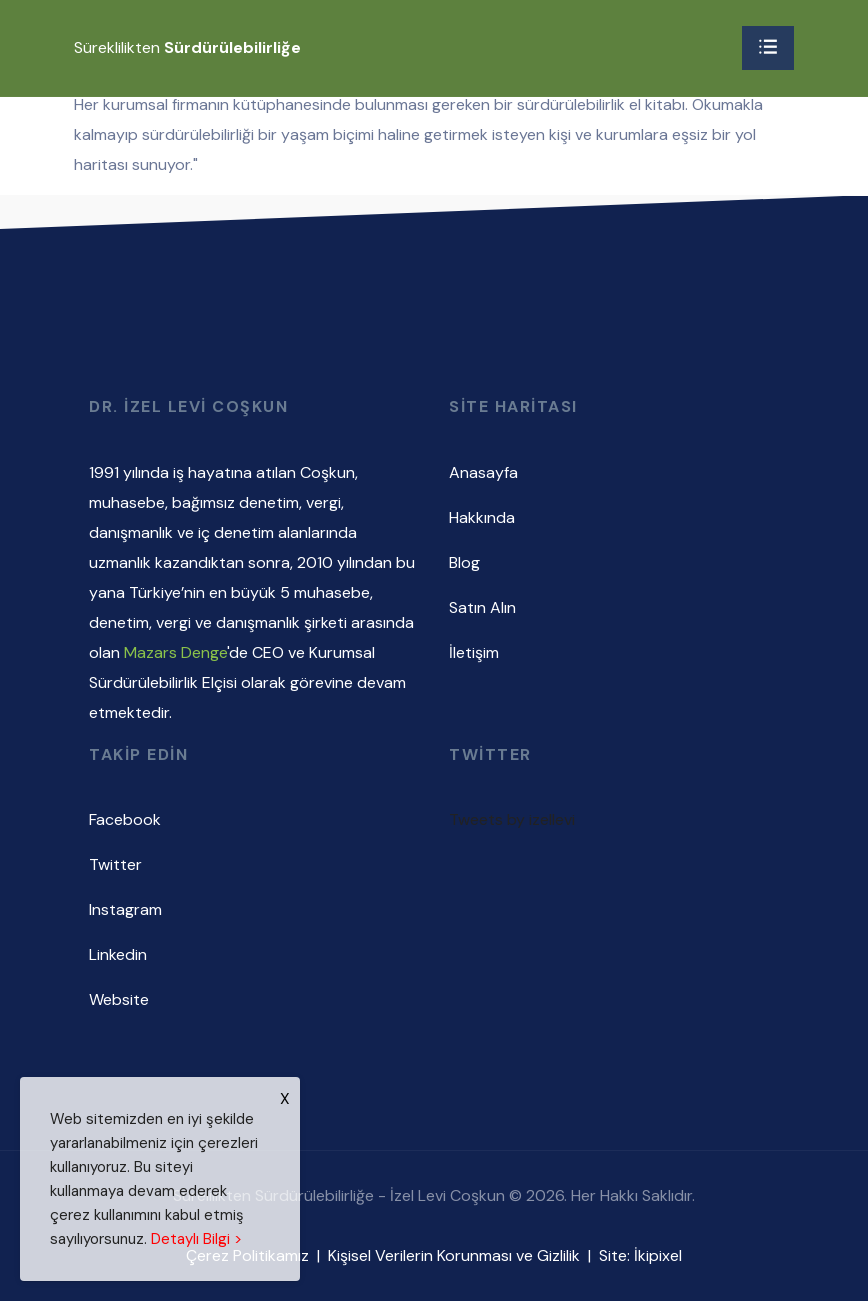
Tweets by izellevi (512, 819)
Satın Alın (482, 607)
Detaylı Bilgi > (196, 1239)
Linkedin (118, 954)
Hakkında (482, 517)
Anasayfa (483, 472)
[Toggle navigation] (768, 48)
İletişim (474, 652)
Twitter (115, 864)
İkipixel (658, 1255)
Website (119, 999)
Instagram (125, 909)
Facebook (125, 819)
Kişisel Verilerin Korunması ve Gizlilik (454, 1255)
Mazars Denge (175, 652)
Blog (464, 562)
